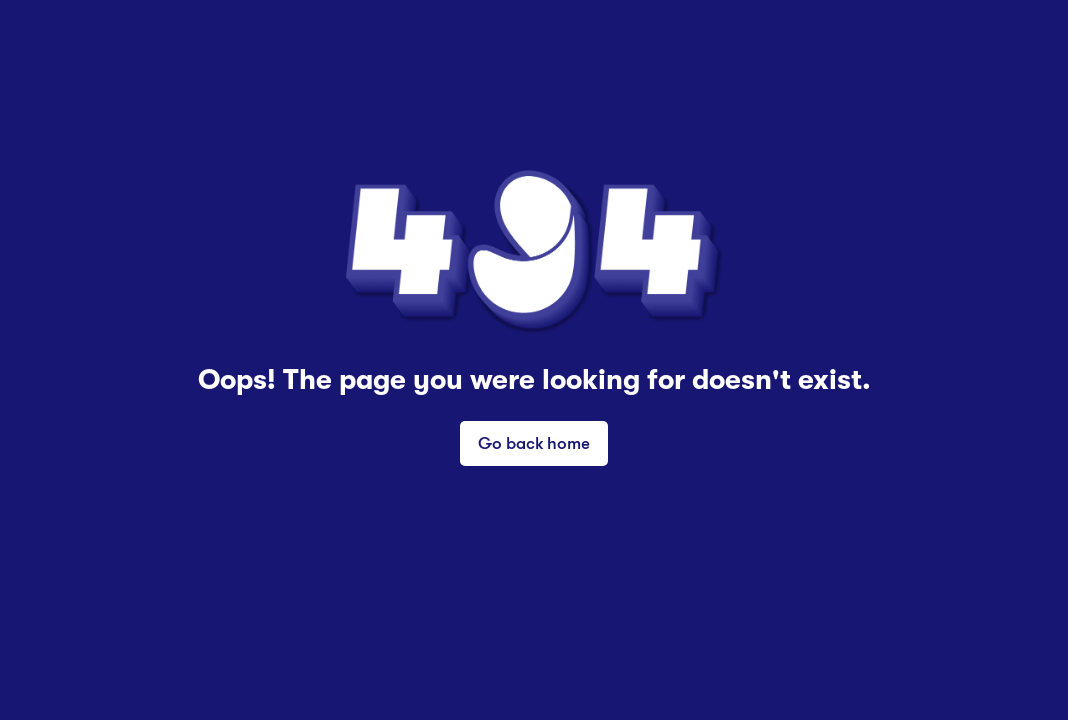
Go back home (534, 442)
